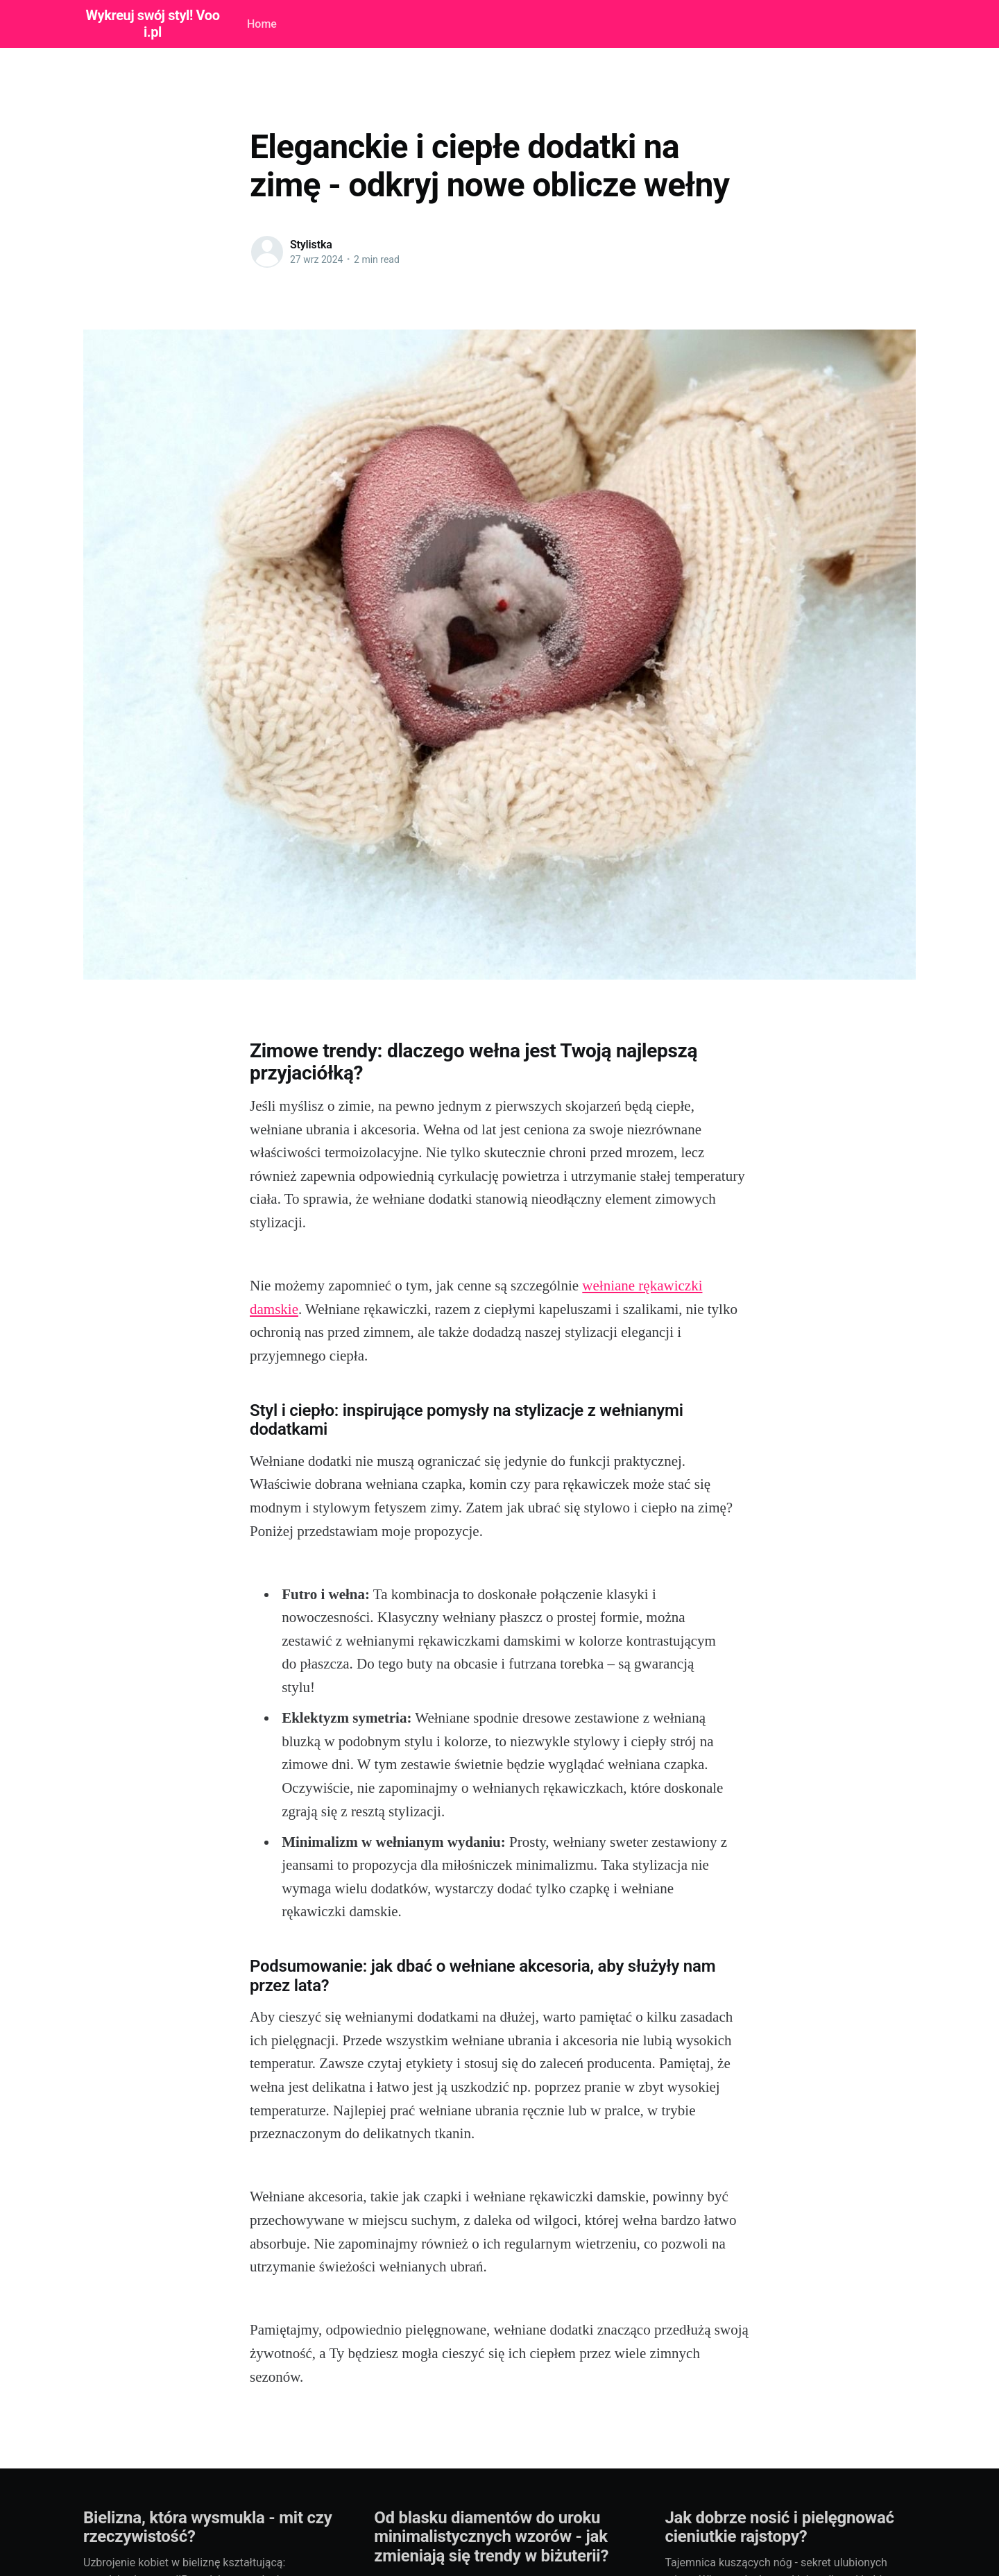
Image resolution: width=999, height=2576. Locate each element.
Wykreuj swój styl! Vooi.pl (152, 23)
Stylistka (311, 244)
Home (262, 24)
